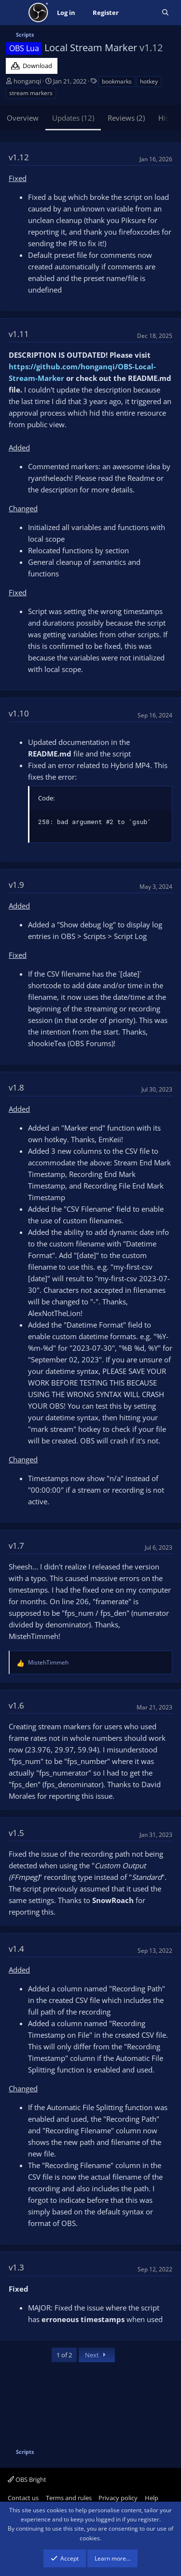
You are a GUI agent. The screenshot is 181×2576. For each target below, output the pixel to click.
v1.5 (16, 1832)
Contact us (23, 2497)
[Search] (165, 13)
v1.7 (16, 1545)
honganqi (27, 81)
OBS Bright (27, 2479)
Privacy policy (118, 2497)
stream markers (31, 93)
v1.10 (19, 713)
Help (151, 2497)
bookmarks (117, 81)
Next (97, 2355)
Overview (23, 118)
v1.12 (19, 157)
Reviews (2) (126, 118)
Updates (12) (73, 118)
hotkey (149, 81)
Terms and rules (69, 2497)
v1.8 (16, 1087)
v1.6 (16, 1705)
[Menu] (14, 12)
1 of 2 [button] (64, 2355)
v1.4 (16, 1948)
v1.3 (16, 2267)
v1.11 (19, 333)
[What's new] (140, 13)
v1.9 (16, 884)
